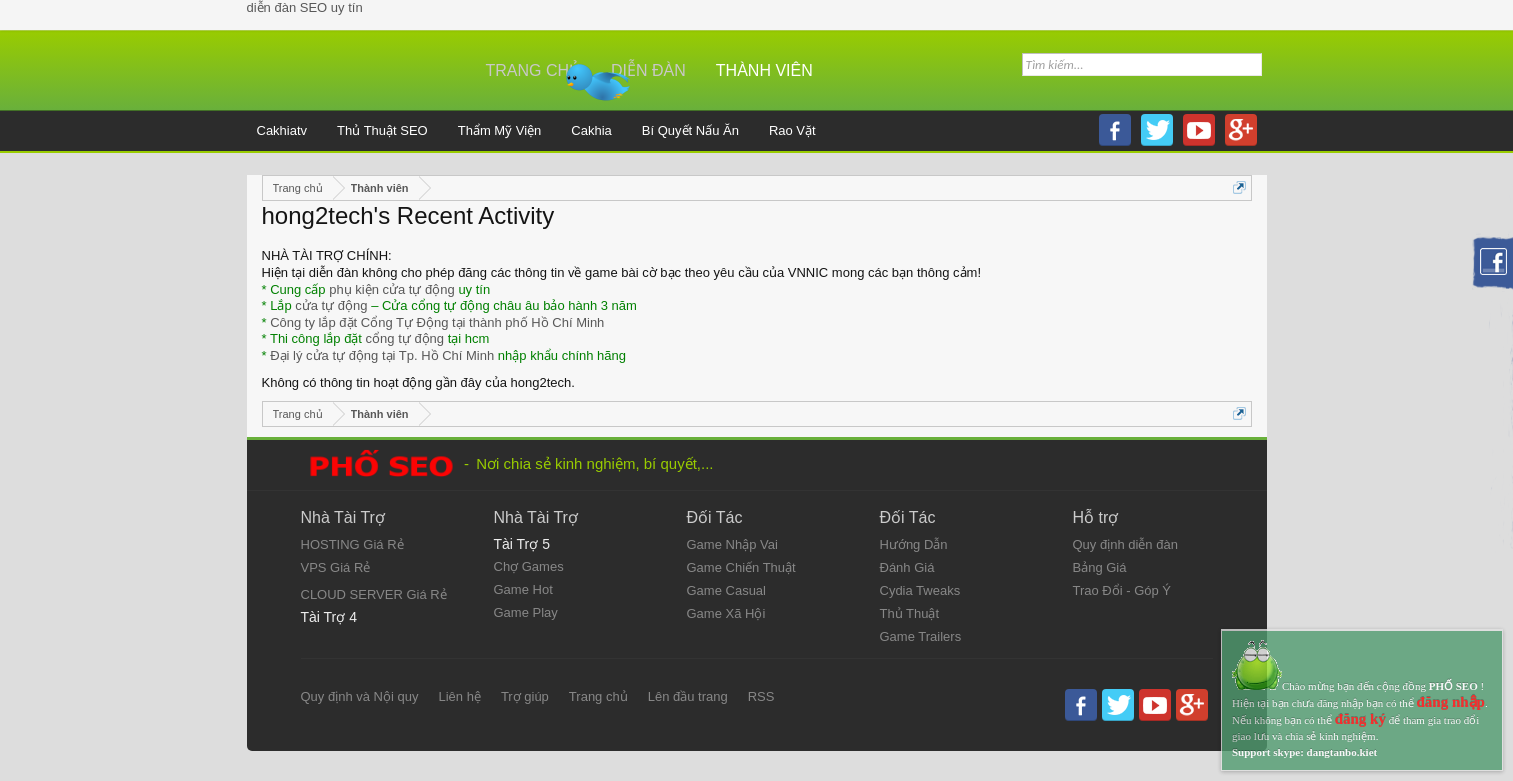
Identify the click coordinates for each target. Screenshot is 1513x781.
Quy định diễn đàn (1125, 544)
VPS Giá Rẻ (336, 567)
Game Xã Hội (726, 613)
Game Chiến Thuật (741, 567)
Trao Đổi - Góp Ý (1122, 590)
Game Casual (726, 590)
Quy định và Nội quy (360, 696)
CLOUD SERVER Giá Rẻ (374, 594)
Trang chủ (534, 70)
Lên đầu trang (688, 696)
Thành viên (764, 70)
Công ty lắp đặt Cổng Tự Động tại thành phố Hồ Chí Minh (437, 322)
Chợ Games (529, 566)
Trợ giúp (525, 696)
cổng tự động (405, 338)
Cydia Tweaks (920, 590)
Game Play (526, 612)
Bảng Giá (1100, 567)
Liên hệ (459, 696)
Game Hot (523, 589)
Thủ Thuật (910, 613)
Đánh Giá (907, 567)
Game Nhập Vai (732, 544)
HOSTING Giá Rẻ (352, 544)
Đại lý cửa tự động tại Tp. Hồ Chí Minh (382, 355)
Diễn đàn (648, 70)
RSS (761, 696)
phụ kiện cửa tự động (392, 289)
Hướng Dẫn (914, 544)
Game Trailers (921, 636)
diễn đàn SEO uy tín (305, 7)
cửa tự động (331, 305)
